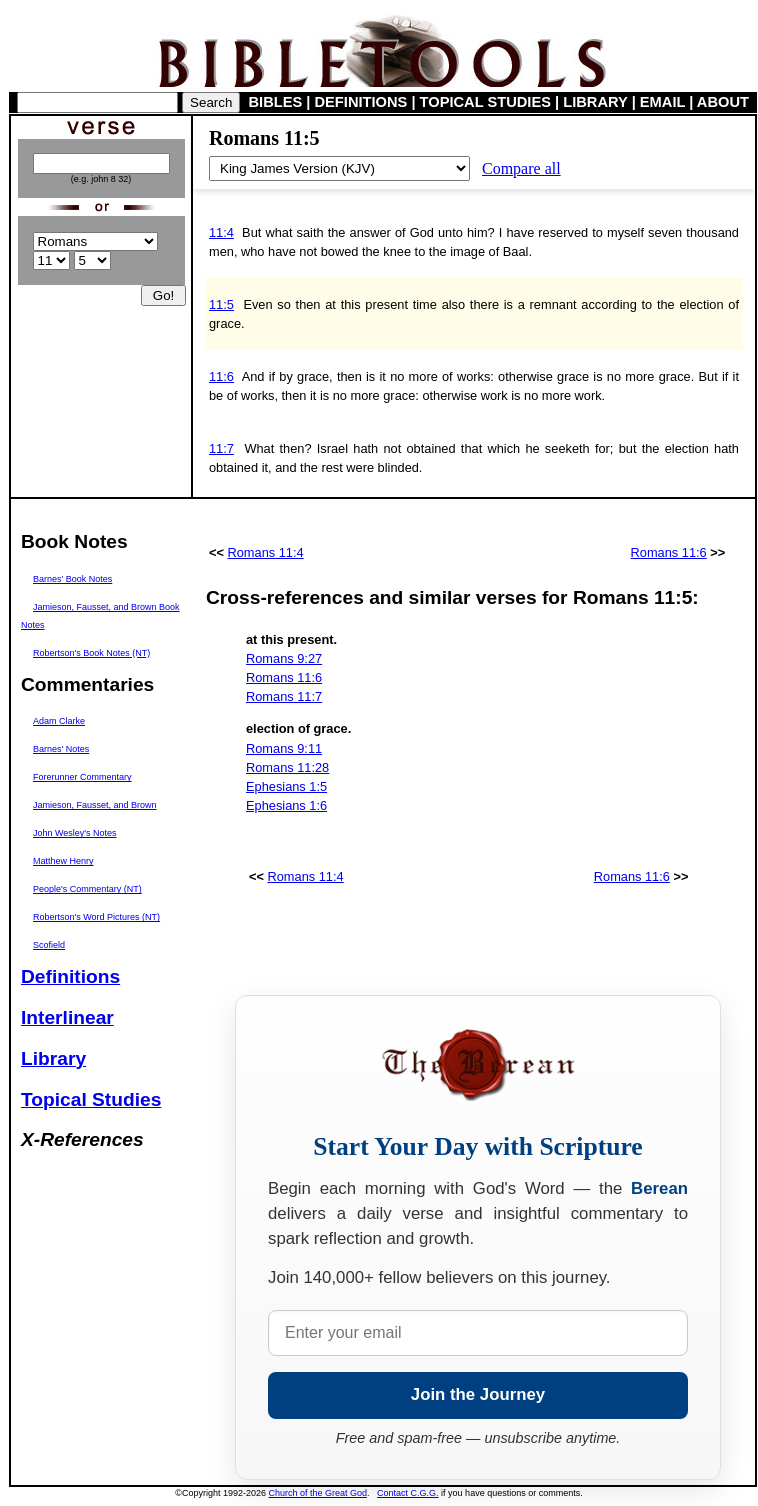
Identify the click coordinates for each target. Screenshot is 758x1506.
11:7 (221, 448)
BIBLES (276, 102)
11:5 (221, 304)
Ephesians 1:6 (286, 805)
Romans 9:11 (284, 748)
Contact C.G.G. (408, 1493)
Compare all (521, 168)
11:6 (221, 376)
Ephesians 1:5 (286, 786)
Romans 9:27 (284, 658)
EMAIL (662, 102)
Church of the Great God (318, 1493)
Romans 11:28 (287, 767)
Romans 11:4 (266, 552)
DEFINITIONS (361, 102)
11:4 (221, 232)
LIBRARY (595, 102)
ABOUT (723, 102)
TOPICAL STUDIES (485, 102)
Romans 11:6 (669, 552)
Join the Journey (478, 1394)
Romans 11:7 (284, 696)
